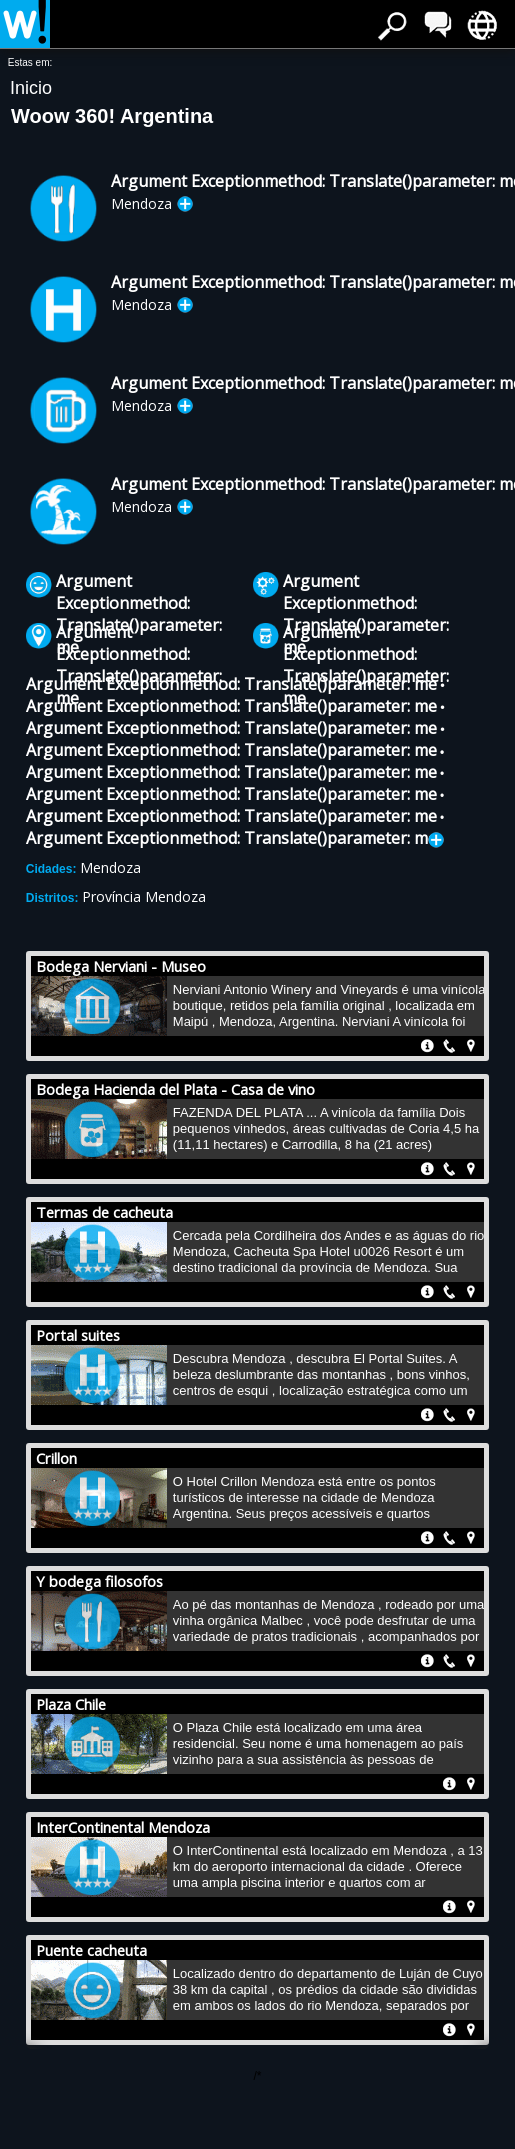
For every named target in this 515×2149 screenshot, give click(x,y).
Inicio (31, 88)
